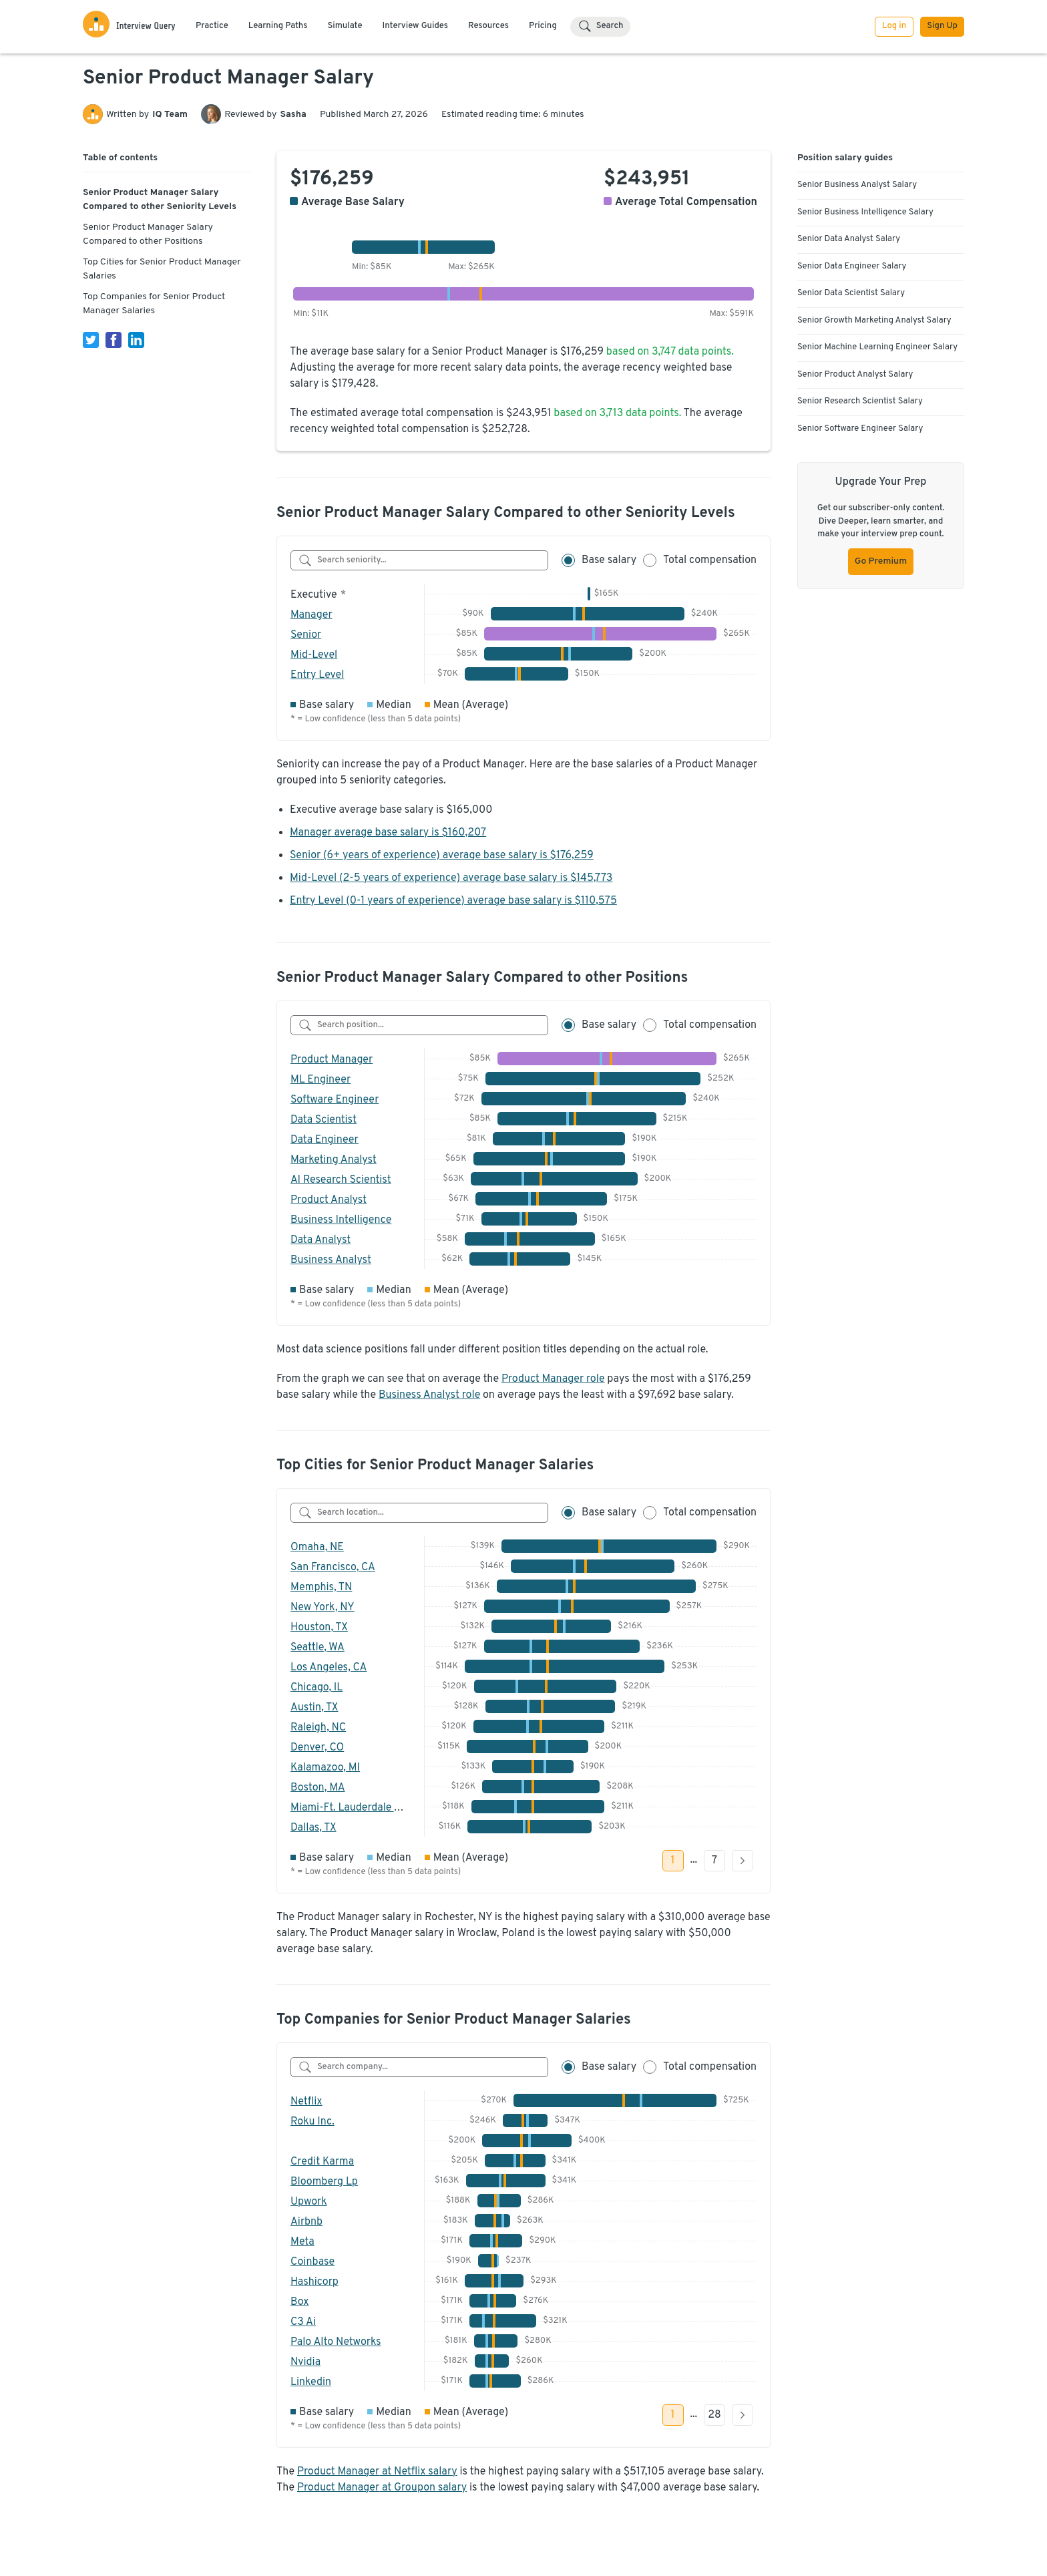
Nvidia (305, 2362)
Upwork (308, 2202)
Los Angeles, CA (328, 1667)
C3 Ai (303, 2322)
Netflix (306, 2101)
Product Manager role (553, 1379)
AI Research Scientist (340, 1180)
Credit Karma (322, 2162)
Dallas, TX (313, 1828)
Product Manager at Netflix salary (377, 2471)
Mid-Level (313, 655)
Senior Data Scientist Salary (851, 293)
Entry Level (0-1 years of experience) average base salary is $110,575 (453, 901)
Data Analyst (320, 1240)
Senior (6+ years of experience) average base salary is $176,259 (442, 855)
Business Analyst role (429, 1395)
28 (714, 2415)
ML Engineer (320, 1080)
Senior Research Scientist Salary (860, 401)
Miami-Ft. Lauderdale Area (353, 1808)
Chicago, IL (316, 1687)
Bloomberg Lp (324, 2182)
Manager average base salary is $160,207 (388, 833)
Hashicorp (314, 2282)
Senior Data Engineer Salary (851, 266)
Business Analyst (330, 1260)
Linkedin (310, 2382)
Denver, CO (317, 1748)
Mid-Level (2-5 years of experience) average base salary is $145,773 (451, 878)
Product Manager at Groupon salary (382, 2488)
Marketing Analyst (333, 1160)
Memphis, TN (321, 1587)
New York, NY (322, 1607)
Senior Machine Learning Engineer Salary (877, 347)
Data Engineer (324, 1140)
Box (299, 2302)
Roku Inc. (312, 2122)
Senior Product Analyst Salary (855, 374)
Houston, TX (319, 1627)
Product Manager (331, 1060)
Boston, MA (317, 1788)
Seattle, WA (317, 1647)
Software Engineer (334, 1100)
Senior (305, 635)
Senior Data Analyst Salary (848, 239)
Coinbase (312, 2262)
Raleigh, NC (318, 1727)
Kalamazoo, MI (325, 1768)
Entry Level (317, 675)
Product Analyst (328, 1200)
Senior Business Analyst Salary (857, 185)
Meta (302, 2242)
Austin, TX (314, 1707)
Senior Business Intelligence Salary (865, 212)
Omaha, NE (317, 1547)
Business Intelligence (340, 1220)
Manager (311, 615)
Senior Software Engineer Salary (860, 428)
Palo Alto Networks (335, 2342)
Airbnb (306, 2222)
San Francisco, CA (332, 1567)
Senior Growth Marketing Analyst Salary (874, 320)
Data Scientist (323, 1120)
